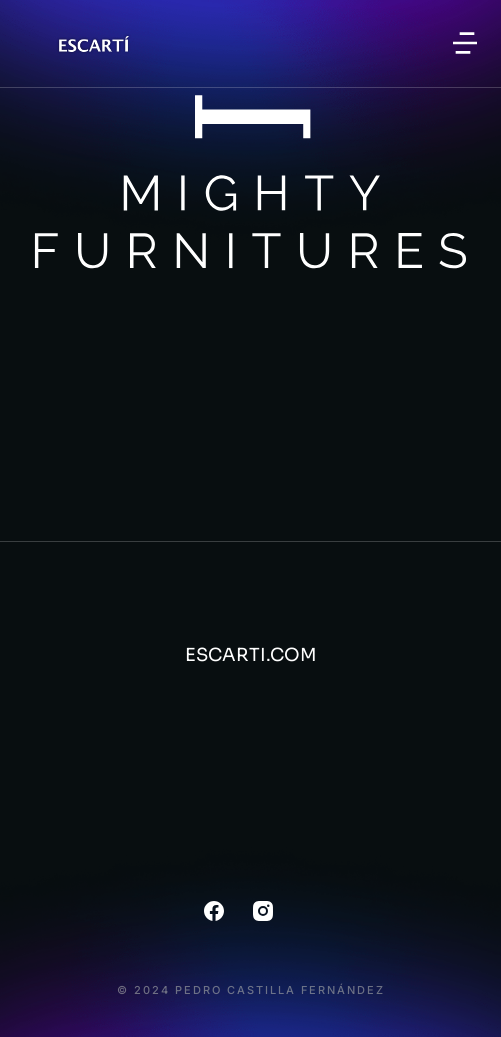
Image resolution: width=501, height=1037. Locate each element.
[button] (465, 43)
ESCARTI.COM (251, 655)
